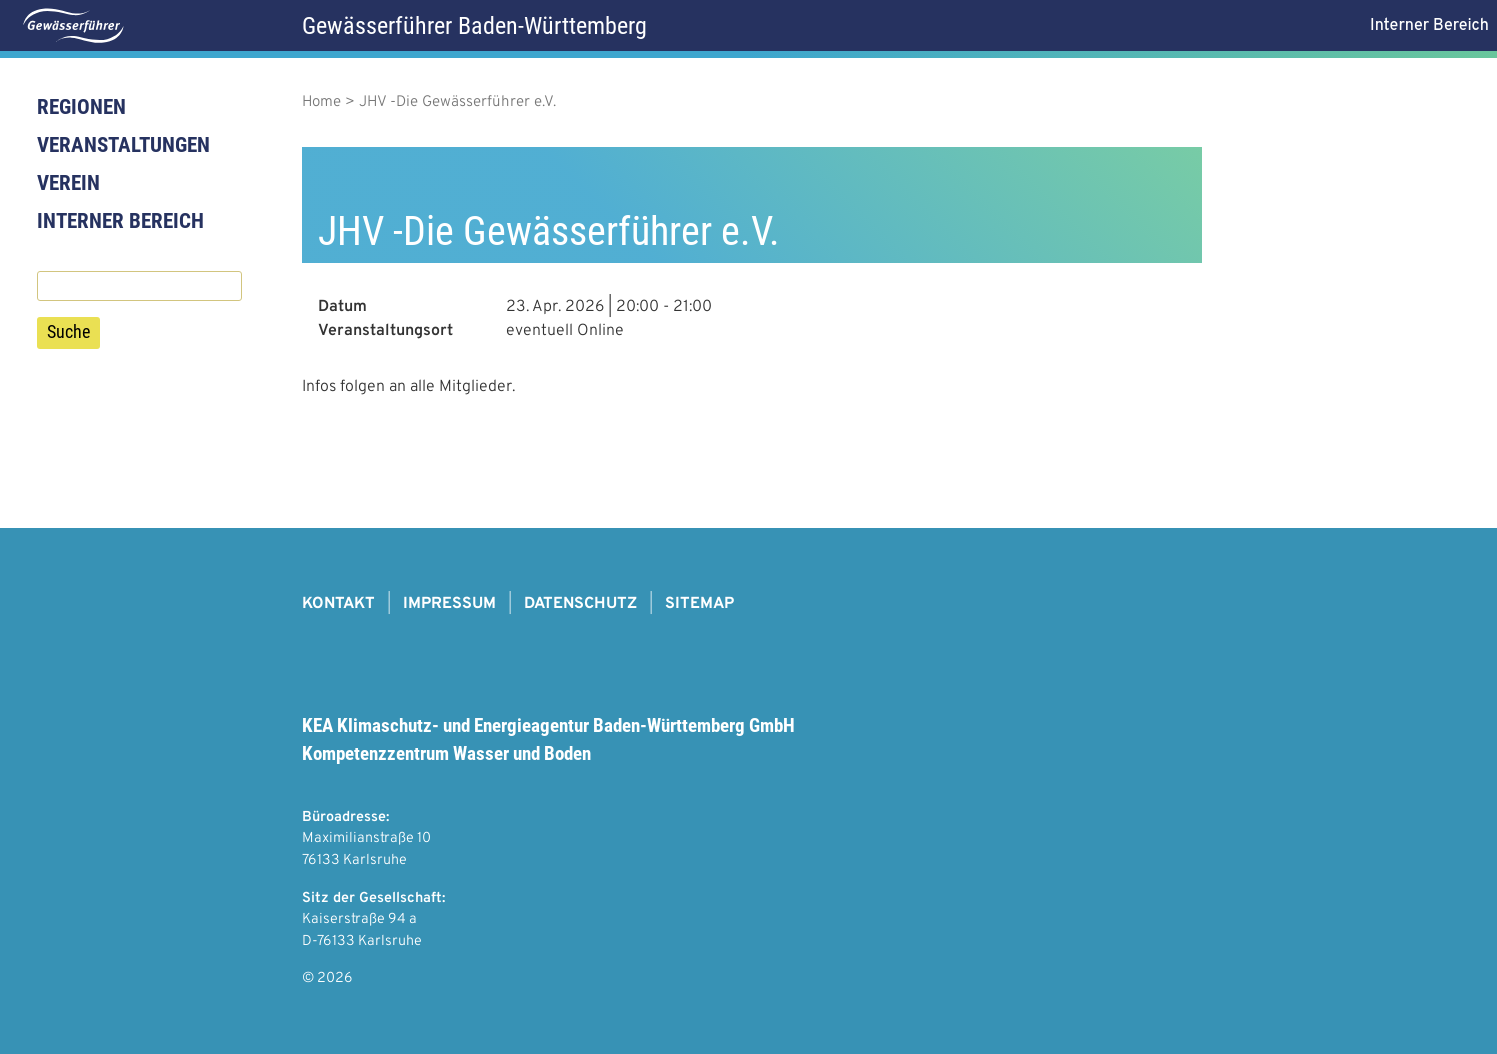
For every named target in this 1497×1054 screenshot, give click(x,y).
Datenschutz (580, 604)
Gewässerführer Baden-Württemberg (474, 26)
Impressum (449, 604)
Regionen (81, 107)
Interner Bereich (120, 221)
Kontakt (338, 604)
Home (321, 102)
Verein (68, 183)
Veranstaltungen (123, 145)
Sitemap (699, 604)
